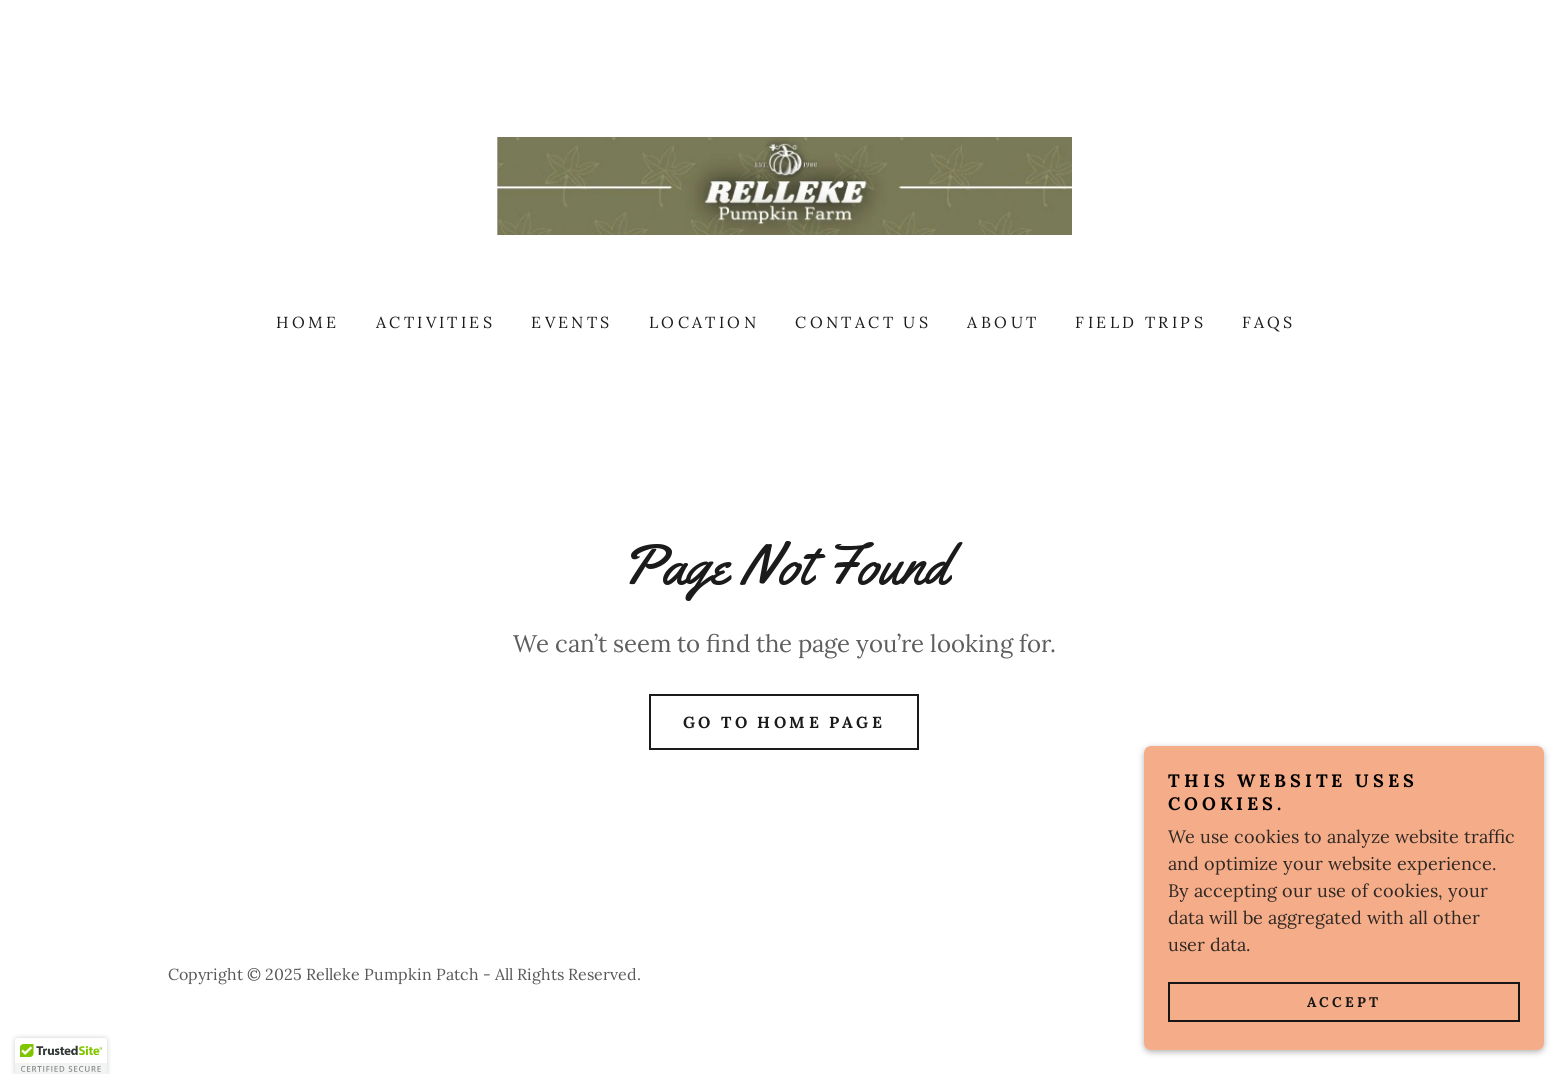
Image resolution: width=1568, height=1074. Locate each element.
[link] (784, 184)
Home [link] (308, 322)
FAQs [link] (1269, 322)
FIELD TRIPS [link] (1140, 322)
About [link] (1003, 322)
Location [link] (704, 322)
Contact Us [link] (863, 322)
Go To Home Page (784, 722)
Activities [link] (435, 322)
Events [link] (572, 322)
